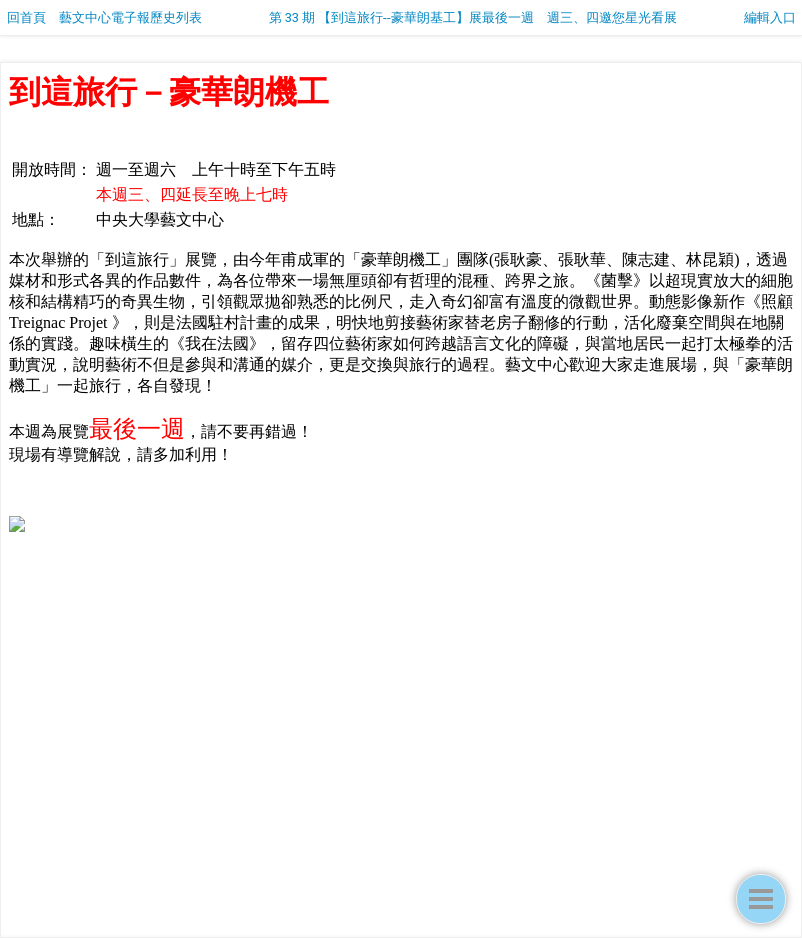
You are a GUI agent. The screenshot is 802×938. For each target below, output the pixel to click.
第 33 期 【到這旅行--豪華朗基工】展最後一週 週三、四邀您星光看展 (473, 17)
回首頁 (26, 17)
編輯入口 (770, 17)
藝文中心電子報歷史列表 (130, 17)
